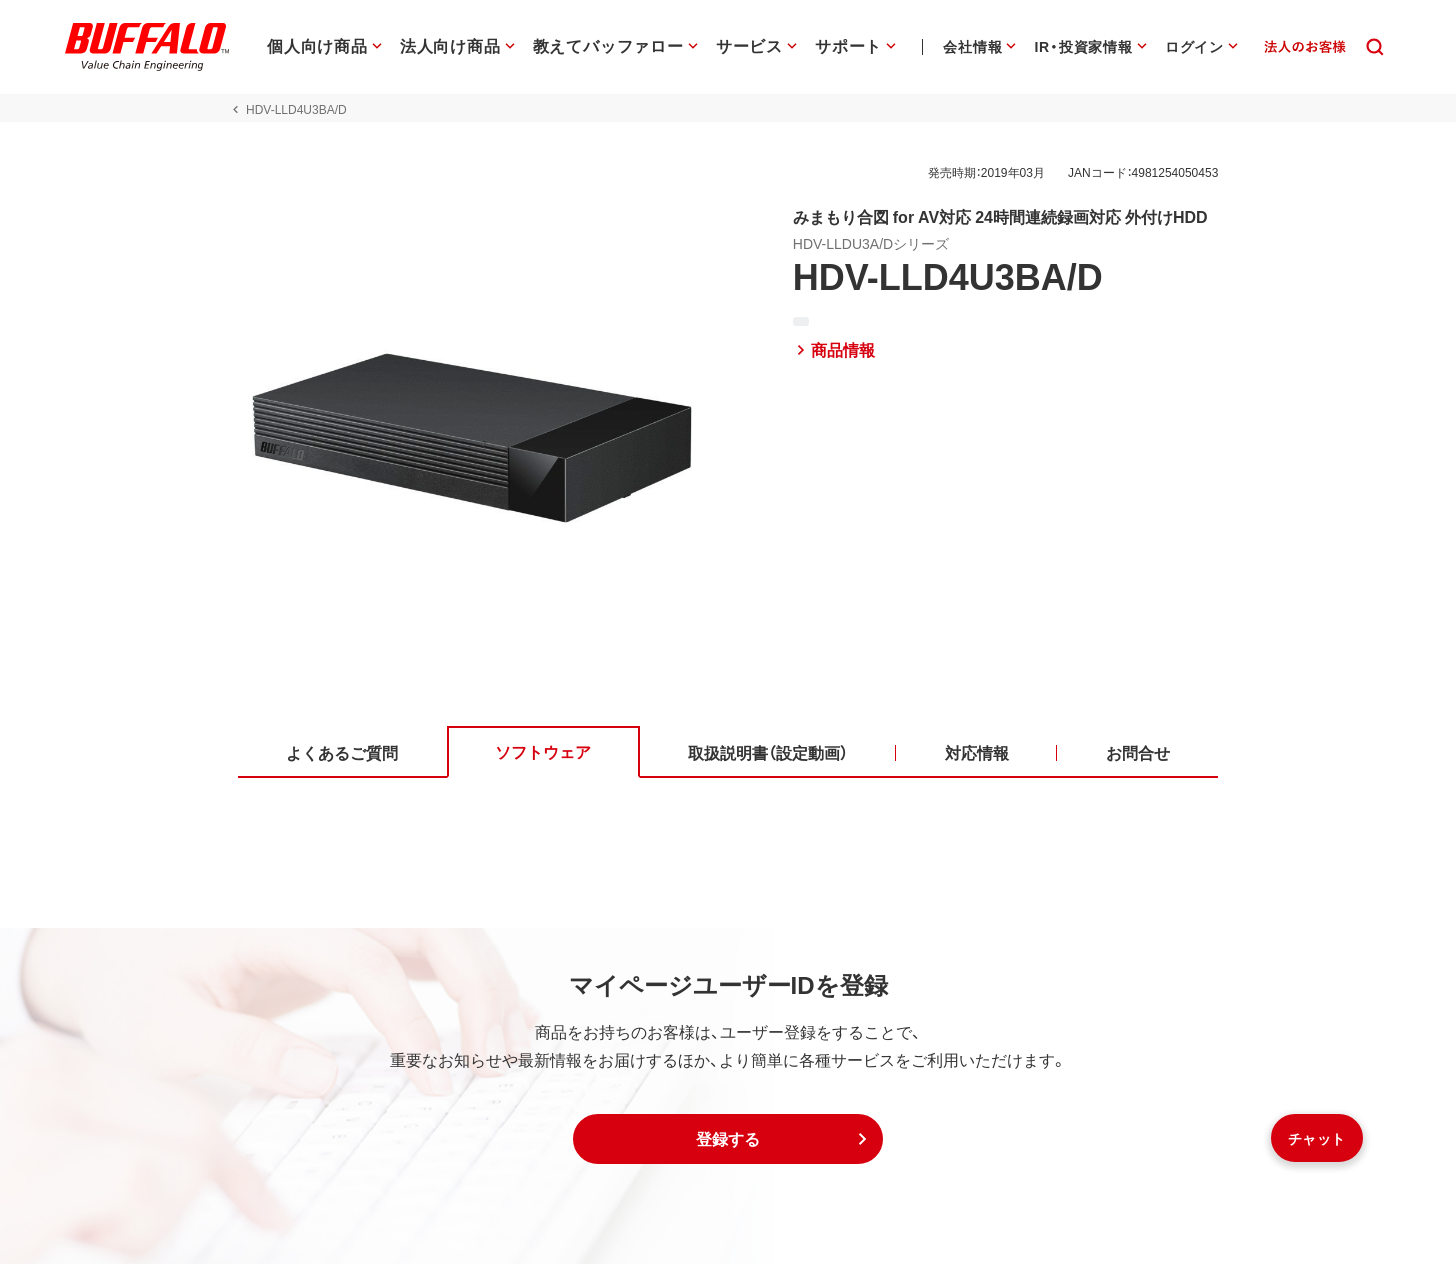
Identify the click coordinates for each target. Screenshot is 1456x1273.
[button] (728, 1148)
